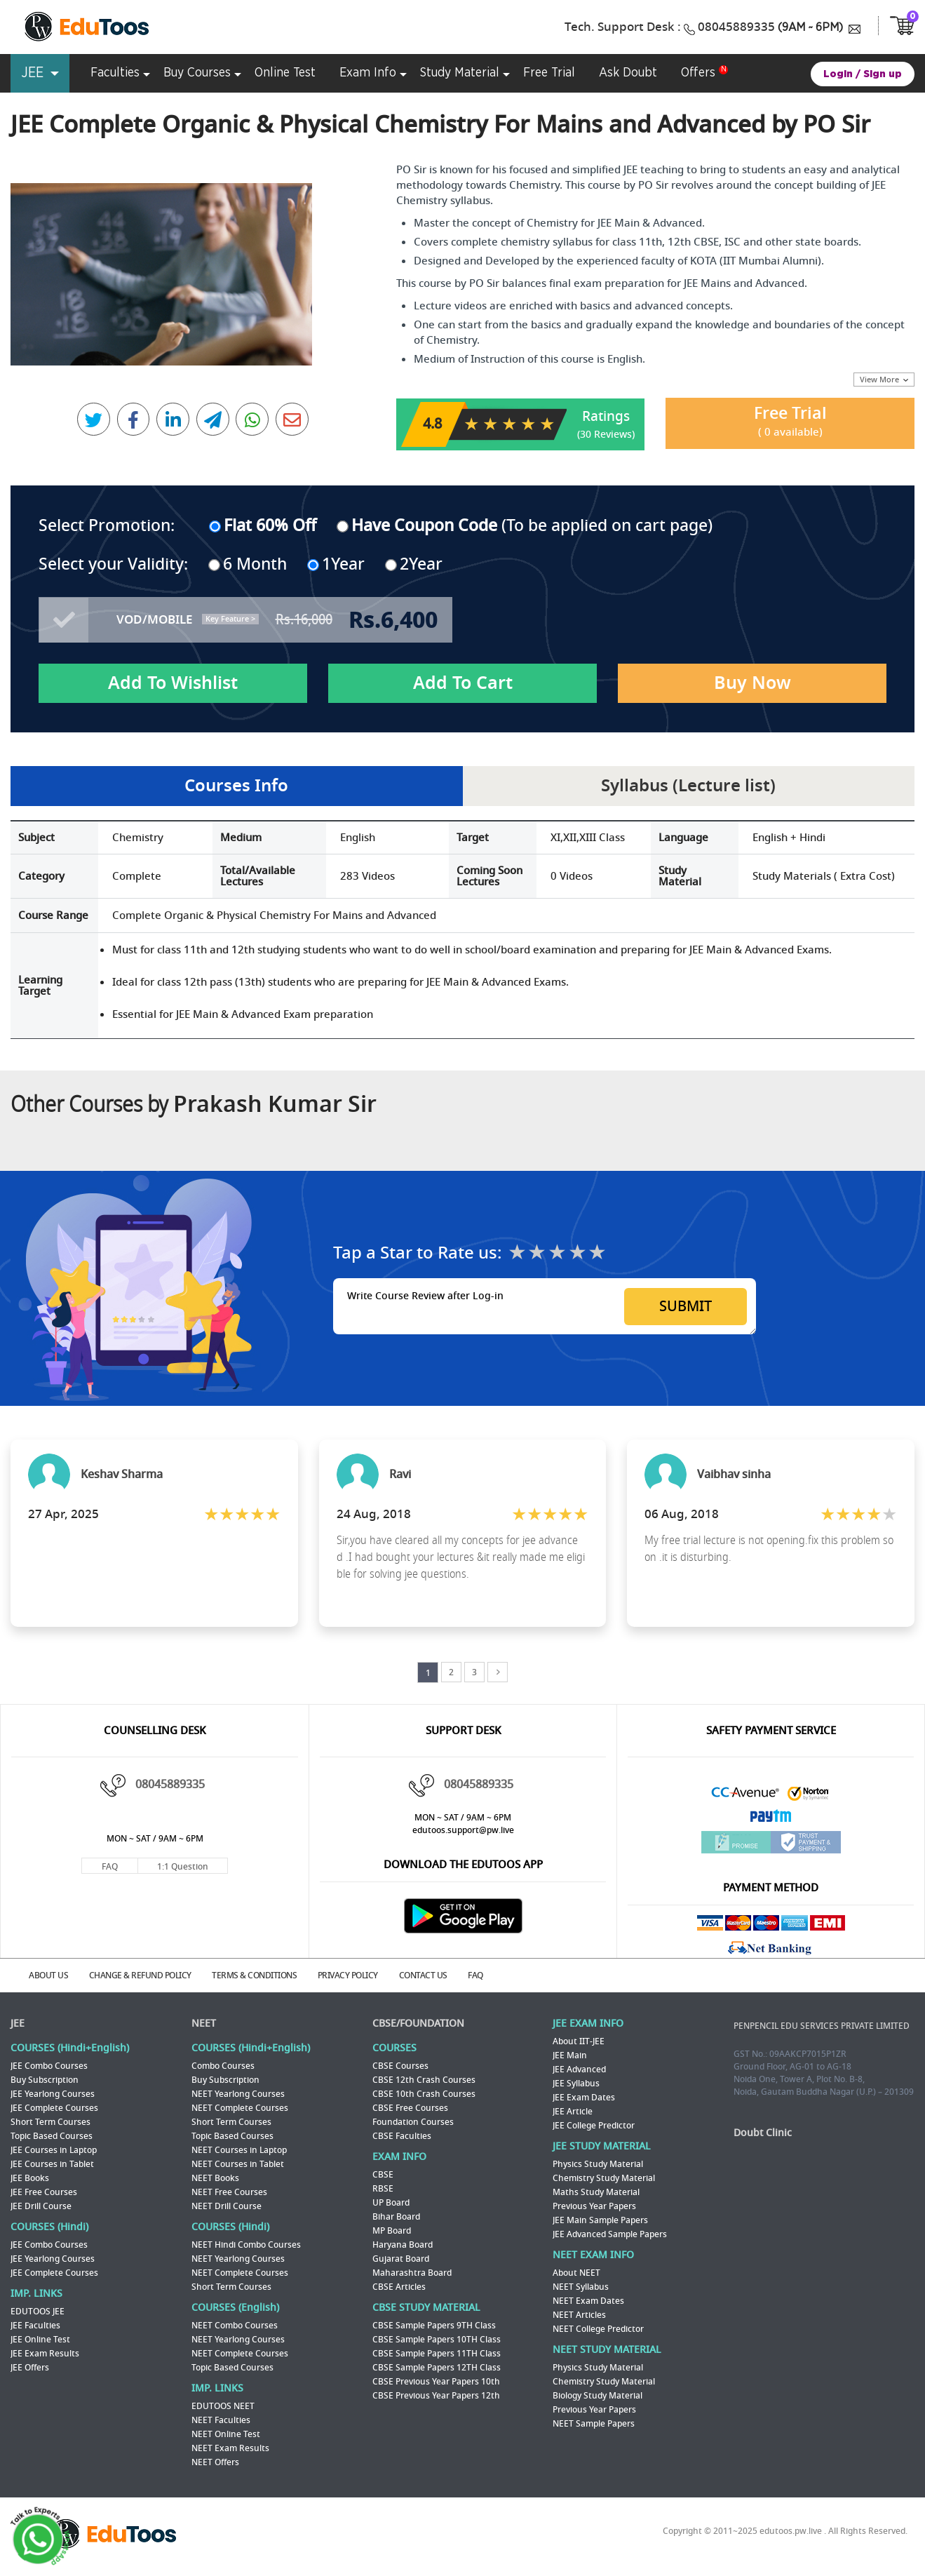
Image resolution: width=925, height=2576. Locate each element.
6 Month (248, 561)
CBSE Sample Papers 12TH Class (436, 2367)
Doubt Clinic (763, 2132)
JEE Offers (30, 2367)
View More (884, 379)
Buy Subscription (45, 2079)
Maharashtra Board (412, 2272)
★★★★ (577, 1253)
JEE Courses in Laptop (54, 2149)
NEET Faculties (220, 2419)
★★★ (557, 1253)
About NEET (576, 2272)
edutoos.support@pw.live (463, 1831)
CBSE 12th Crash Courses (423, 2079)
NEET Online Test (225, 2433)
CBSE (382, 2174)
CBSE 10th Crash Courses (423, 2093)
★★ (536, 1253)
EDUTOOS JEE (38, 2311)
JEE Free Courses (44, 2191)
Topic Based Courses (52, 2135)
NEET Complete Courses (239, 2107)
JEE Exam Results (45, 2353)
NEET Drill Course (226, 2205)
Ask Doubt (628, 73)
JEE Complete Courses (54, 2107)
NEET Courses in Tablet (237, 2163)
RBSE (382, 2188)
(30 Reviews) (606, 433)
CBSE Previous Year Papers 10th (436, 2381)
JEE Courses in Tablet (52, 2163)
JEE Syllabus (576, 2083)
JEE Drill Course (41, 2205)
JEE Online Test (40, 2339)
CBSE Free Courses (410, 2107)
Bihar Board (396, 2216)
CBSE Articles (399, 2286)
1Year (337, 561)
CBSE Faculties (401, 2135)
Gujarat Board (400, 2258)
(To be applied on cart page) (525, 525)
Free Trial (790, 422)
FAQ (110, 1867)
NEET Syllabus (581, 2286)
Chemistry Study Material (604, 2177)
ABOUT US (51, 1975)
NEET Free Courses (229, 2191)
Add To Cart (463, 682)
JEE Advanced (579, 2068)
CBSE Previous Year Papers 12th (436, 2395)
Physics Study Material (598, 2163)
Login (838, 74)
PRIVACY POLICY (358, 1975)
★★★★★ (597, 1253)
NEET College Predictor (598, 2328)
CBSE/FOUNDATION (418, 2022)
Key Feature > (230, 617)
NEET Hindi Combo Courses (246, 2244)
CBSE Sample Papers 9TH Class (434, 2325)
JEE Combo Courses (49, 2065)
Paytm (770, 1820)
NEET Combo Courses (234, 2325)
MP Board (391, 2230)
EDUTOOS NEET (223, 2405)
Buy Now (752, 682)
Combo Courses (223, 2065)
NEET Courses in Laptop (239, 2149)
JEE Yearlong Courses (53, 2093)
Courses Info (236, 785)
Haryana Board (402, 2244)
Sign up (882, 74)
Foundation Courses (413, 2121)
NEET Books (215, 2177)
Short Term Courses (50, 2121)
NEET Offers (215, 2461)
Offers (698, 73)
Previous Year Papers (594, 2205)
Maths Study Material (596, 2191)
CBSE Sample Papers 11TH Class (436, 2353)
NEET (203, 2022)
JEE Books (30, 2177)
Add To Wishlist (173, 682)
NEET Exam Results (230, 2447)
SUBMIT (685, 1307)
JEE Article (573, 2111)
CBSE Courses (400, 2065)
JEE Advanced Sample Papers (610, 2233)
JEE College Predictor (594, 2125)
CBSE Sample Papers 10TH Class (436, 2339)
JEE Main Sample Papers (600, 2219)
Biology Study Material (597, 2395)
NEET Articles (579, 2314)
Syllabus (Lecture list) (688, 785)
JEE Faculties (35, 2325)
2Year (414, 561)
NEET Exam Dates (588, 2300)
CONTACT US (435, 1975)
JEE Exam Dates (584, 2097)
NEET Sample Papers (594, 2423)
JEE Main (570, 2054)
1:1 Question (182, 1867)
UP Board (391, 2202)
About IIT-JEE (579, 2040)
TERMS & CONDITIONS (262, 1975)
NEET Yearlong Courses (238, 2093)
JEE (18, 2022)
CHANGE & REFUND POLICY (145, 1975)
